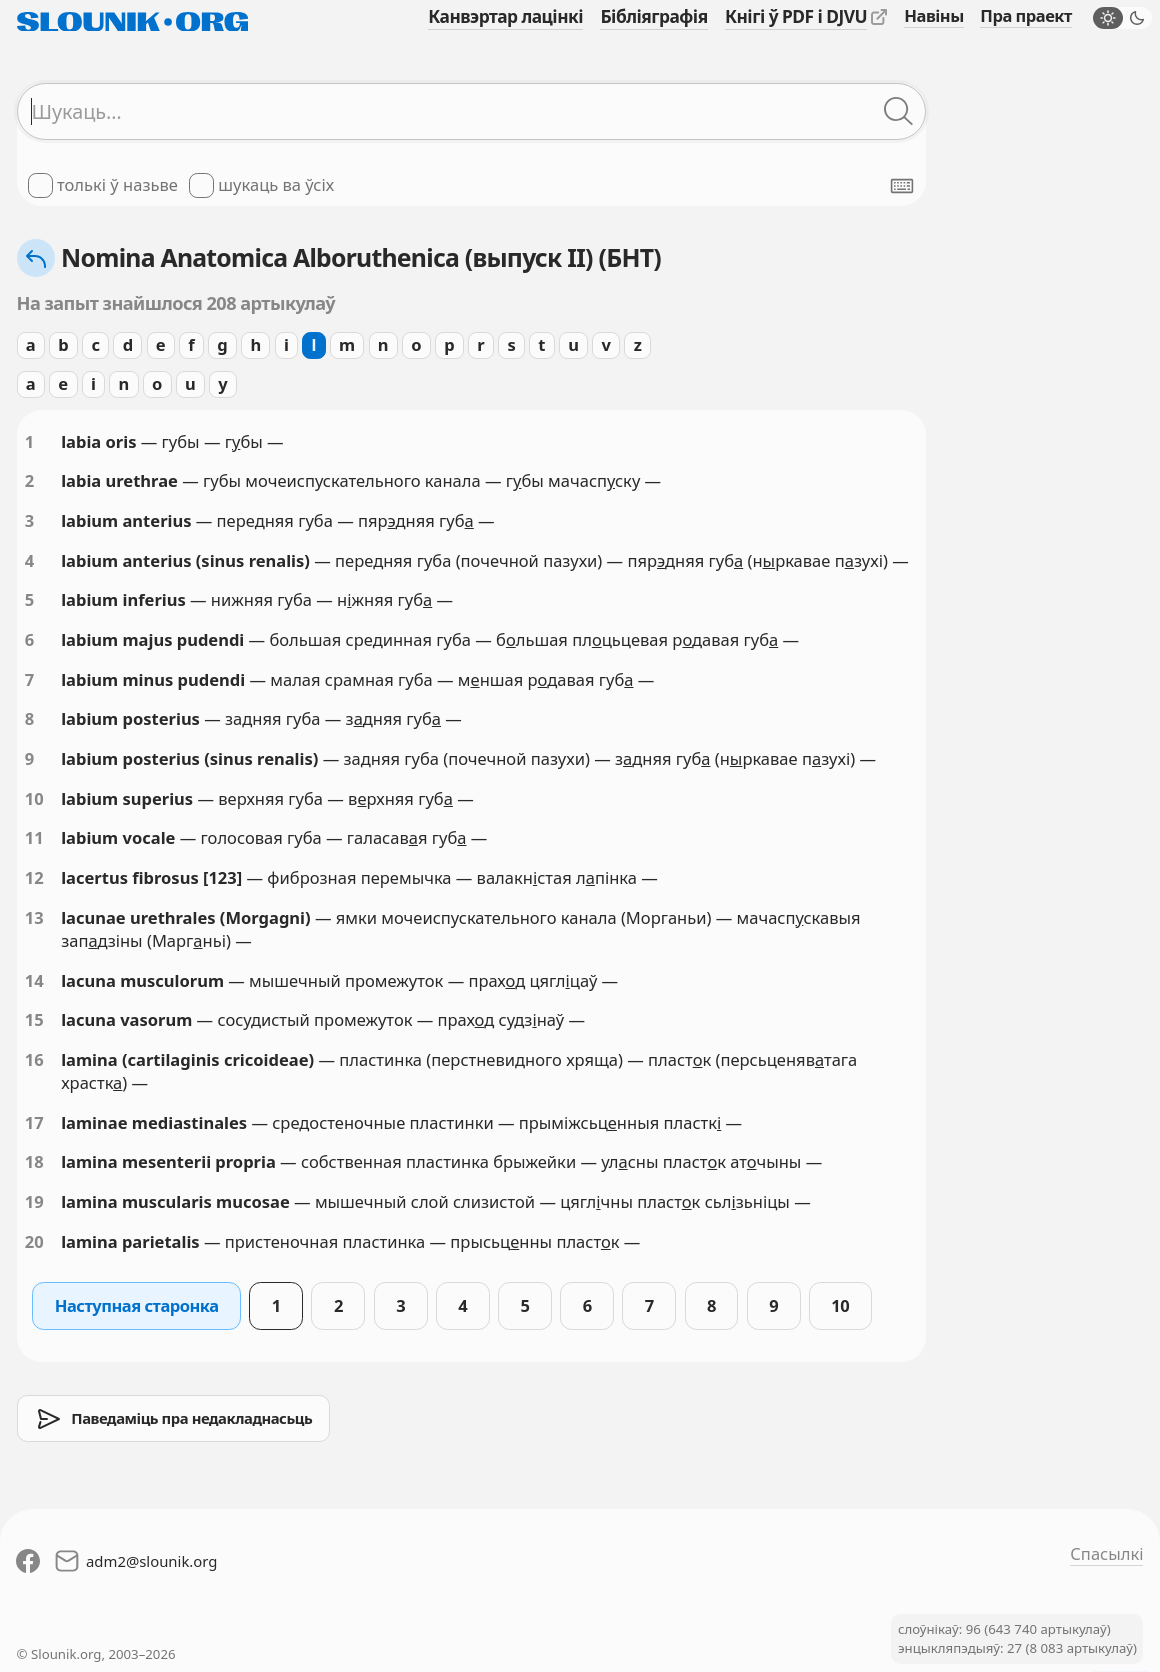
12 (34, 877)
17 (34, 1122)
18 (34, 1161)
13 (34, 917)
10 (34, 798)
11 (34, 837)
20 (34, 1241)
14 (34, 980)
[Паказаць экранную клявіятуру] (902, 186)
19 (34, 1201)
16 (34, 1059)
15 (34, 1019)
